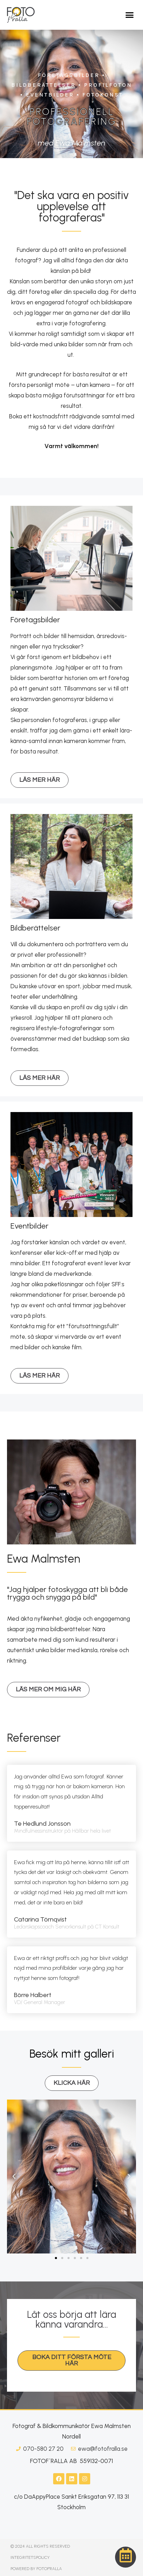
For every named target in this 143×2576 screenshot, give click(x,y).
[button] (129, 15)
